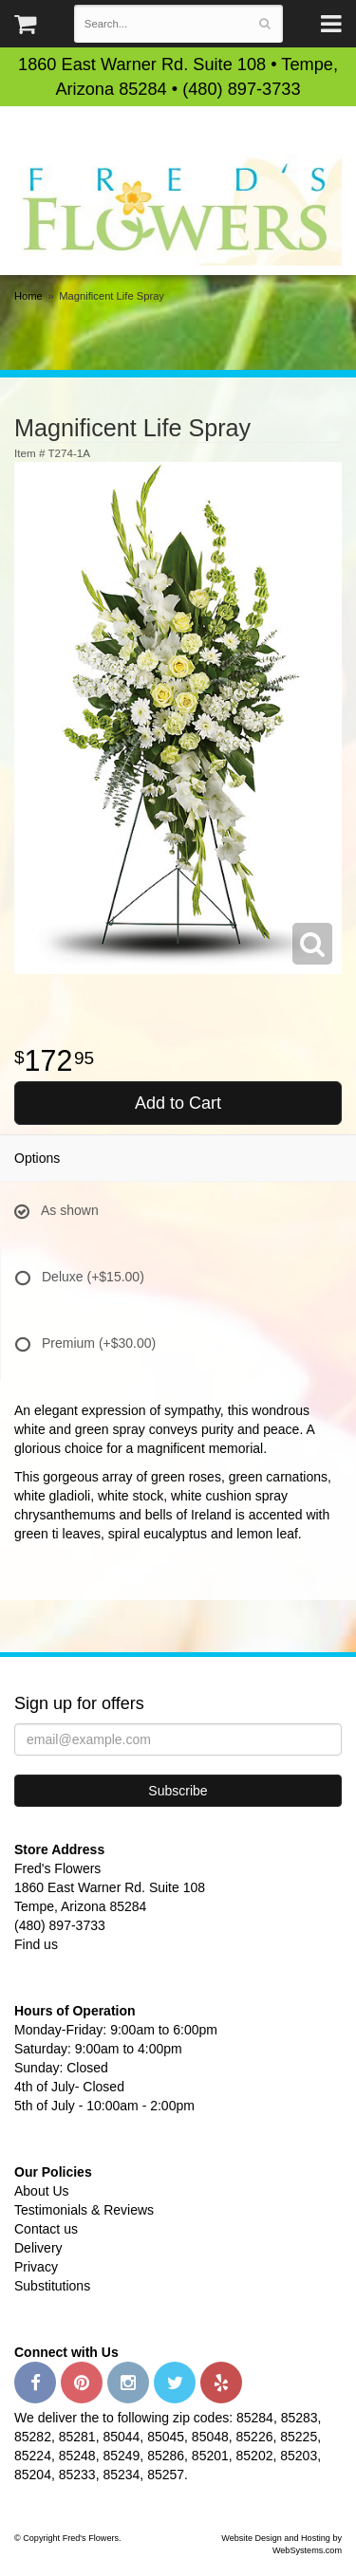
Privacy (36, 2266)
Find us (36, 1944)
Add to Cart (178, 1103)
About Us (41, 2191)
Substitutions (52, 2285)
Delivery (38, 2247)
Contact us (46, 2228)
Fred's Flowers (178, 209)
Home (28, 296)
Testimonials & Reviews (84, 2209)
